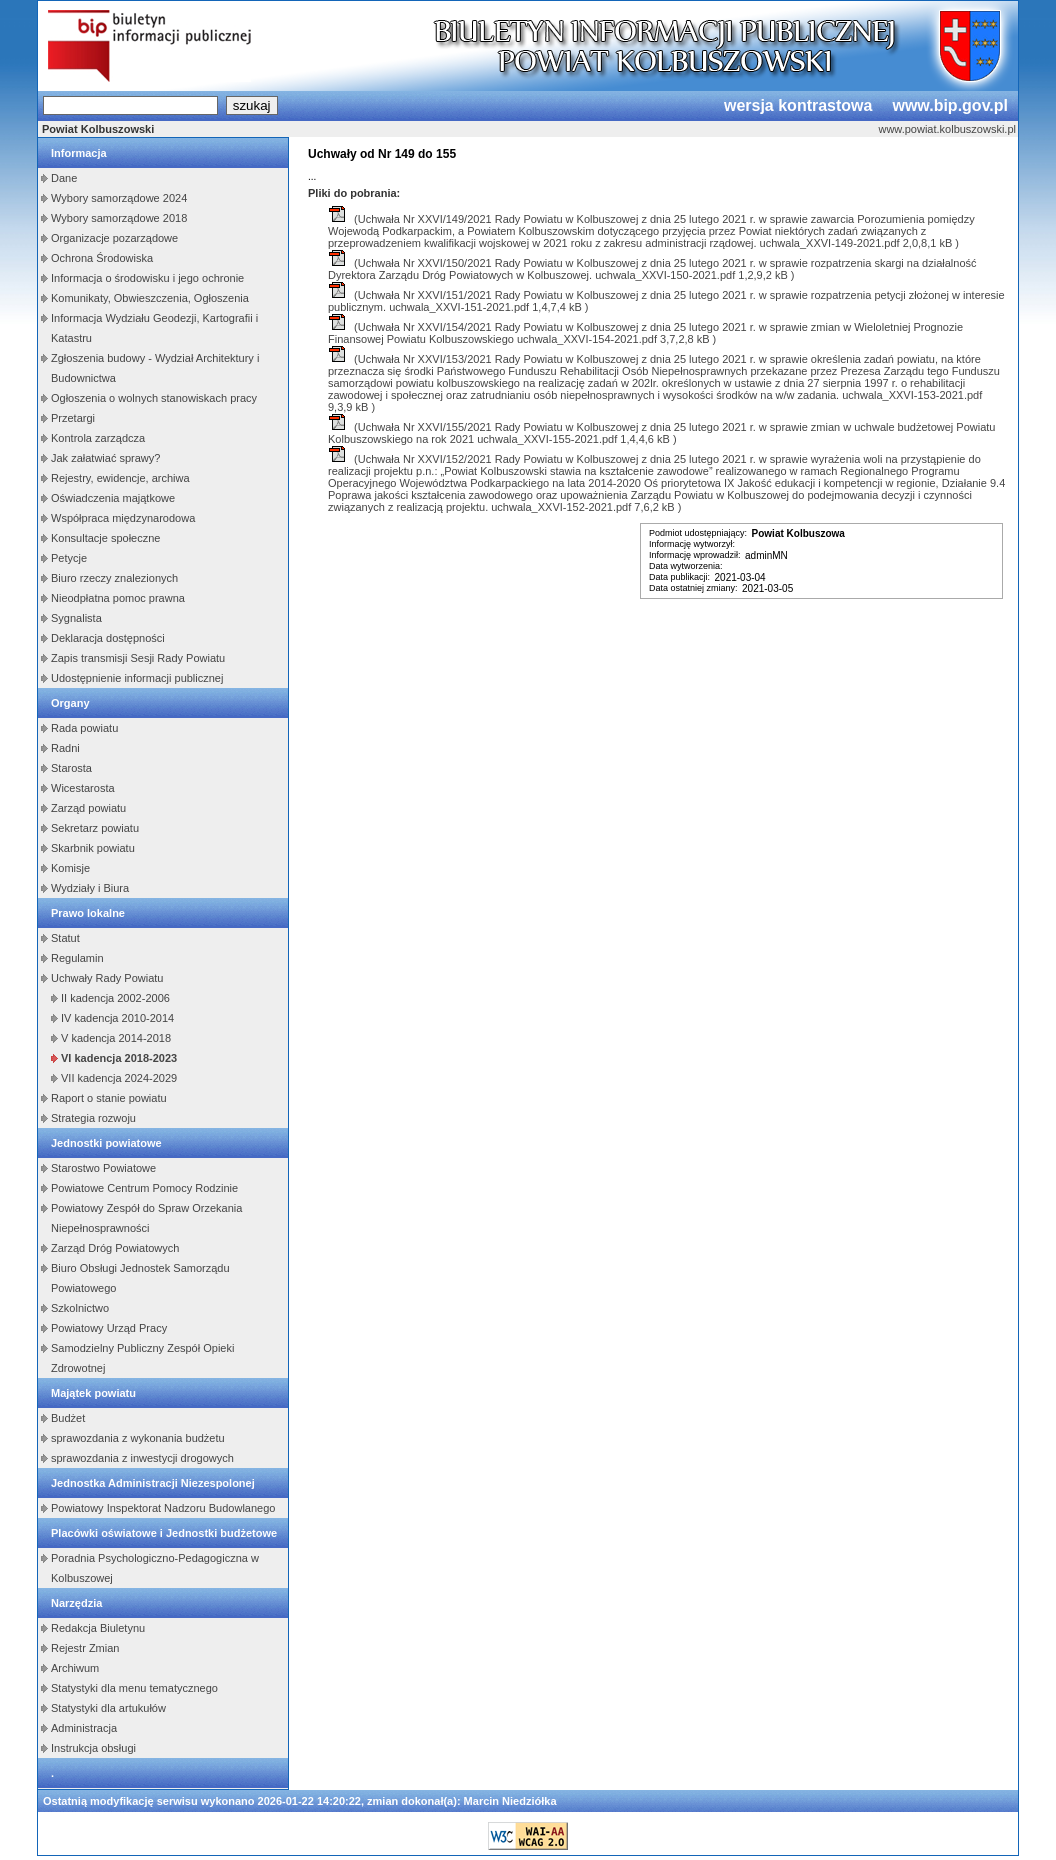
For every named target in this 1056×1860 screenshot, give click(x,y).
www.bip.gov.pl (950, 105)
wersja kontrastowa (798, 105)
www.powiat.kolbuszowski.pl (947, 129)
